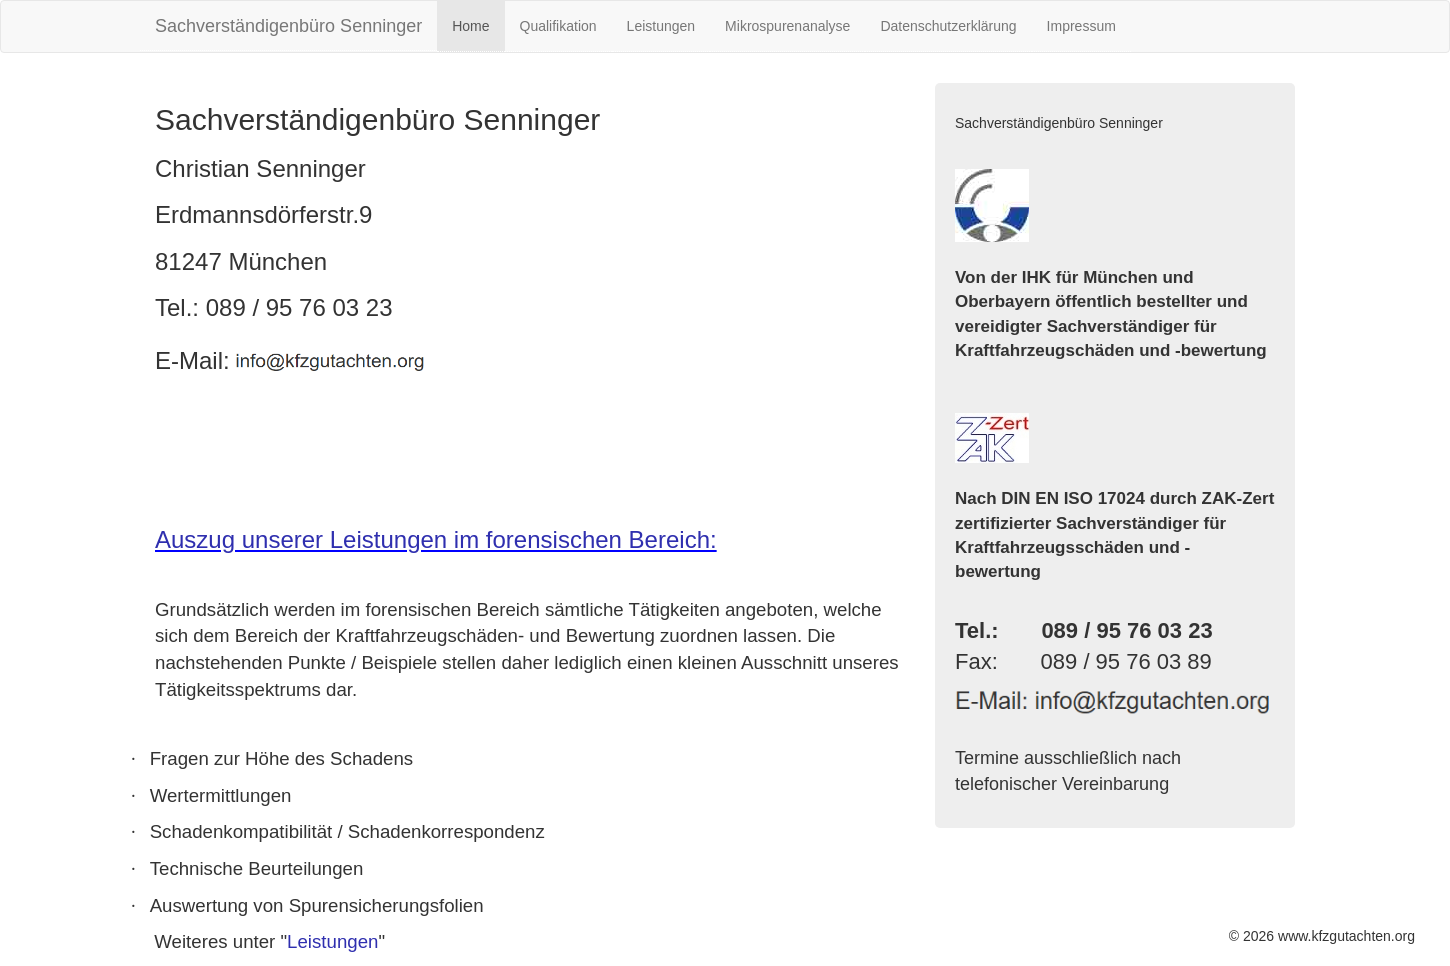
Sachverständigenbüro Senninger (288, 26)
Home (470, 26)
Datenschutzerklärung (948, 26)
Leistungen (661, 26)
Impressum (1081, 26)
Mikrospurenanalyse (787, 26)
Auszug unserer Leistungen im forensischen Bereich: (436, 539)
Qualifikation (558, 26)
